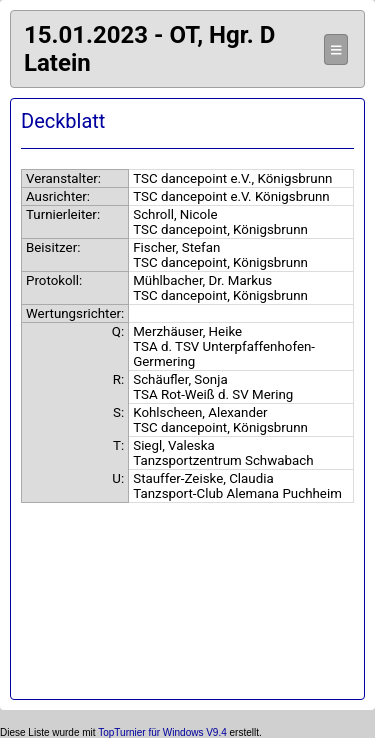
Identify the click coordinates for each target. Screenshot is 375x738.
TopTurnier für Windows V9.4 (162, 732)
